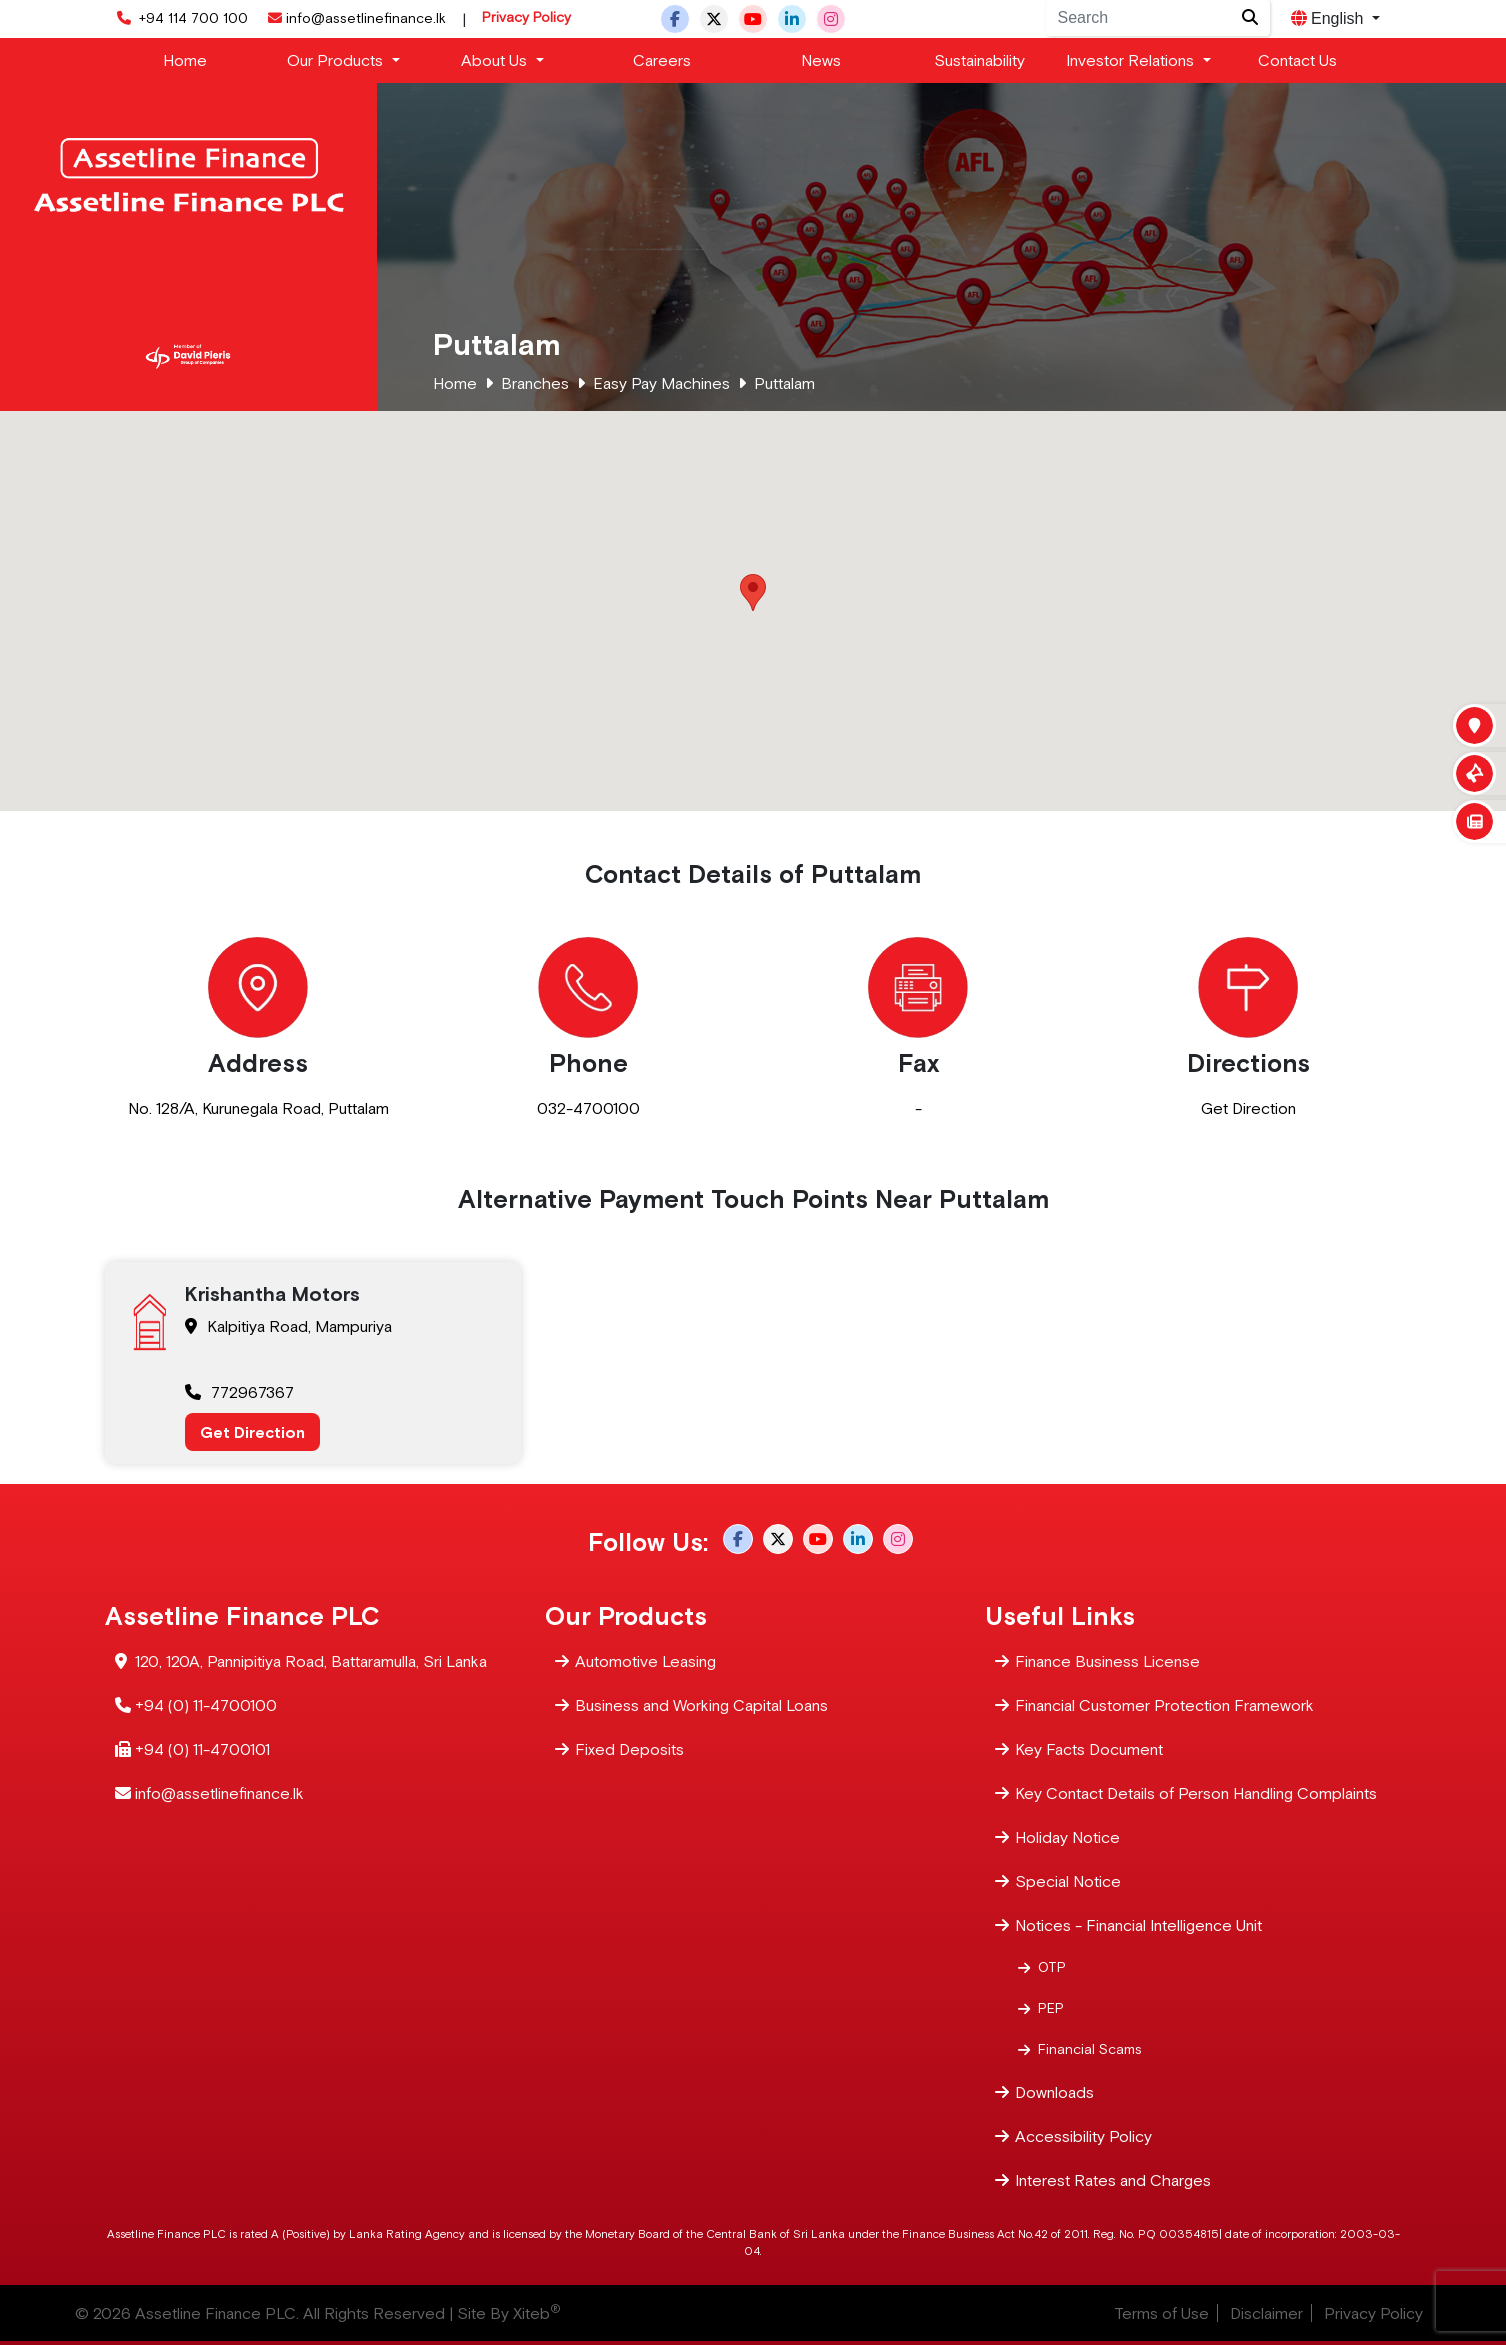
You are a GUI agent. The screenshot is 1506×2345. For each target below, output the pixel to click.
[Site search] (1250, 18)
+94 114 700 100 (180, 18)
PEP (1051, 2007)
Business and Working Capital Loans (701, 1703)
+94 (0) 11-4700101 (202, 1747)
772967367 (239, 1392)
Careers (662, 60)
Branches (535, 383)
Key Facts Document (1089, 1747)
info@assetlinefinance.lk (355, 18)
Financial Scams (1090, 2048)
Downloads (1054, 2090)
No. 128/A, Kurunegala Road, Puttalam (258, 1108)
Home (185, 60)
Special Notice (1068, 1879)
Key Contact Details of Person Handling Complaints (1196, 1791)
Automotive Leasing (645, 1659)
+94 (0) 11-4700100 (206, 1703)
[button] (753, 592)
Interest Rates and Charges (1113, 2178)
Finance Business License (1107, 1659)
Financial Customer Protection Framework (1164, 1703)
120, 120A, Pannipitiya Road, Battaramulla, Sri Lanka (311, 1659)
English (1329, 18)
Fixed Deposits (629, 1747)
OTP (1052, 1966)
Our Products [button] (337, 60)
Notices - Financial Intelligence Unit (1138, 1923)
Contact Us (1297, 60)
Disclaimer (1266, 2313)
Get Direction (1248, 1108)
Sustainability (979, 60)
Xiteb (537, 2313)
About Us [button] (496, 60)
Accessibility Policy (1083, 2134)
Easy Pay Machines (661, 383)
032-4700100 (588, 1108)
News (821, 60)
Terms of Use (1161, 2313)
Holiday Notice (1067, 1835)
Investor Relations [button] (1132, 60)
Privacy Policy (526, 17)
